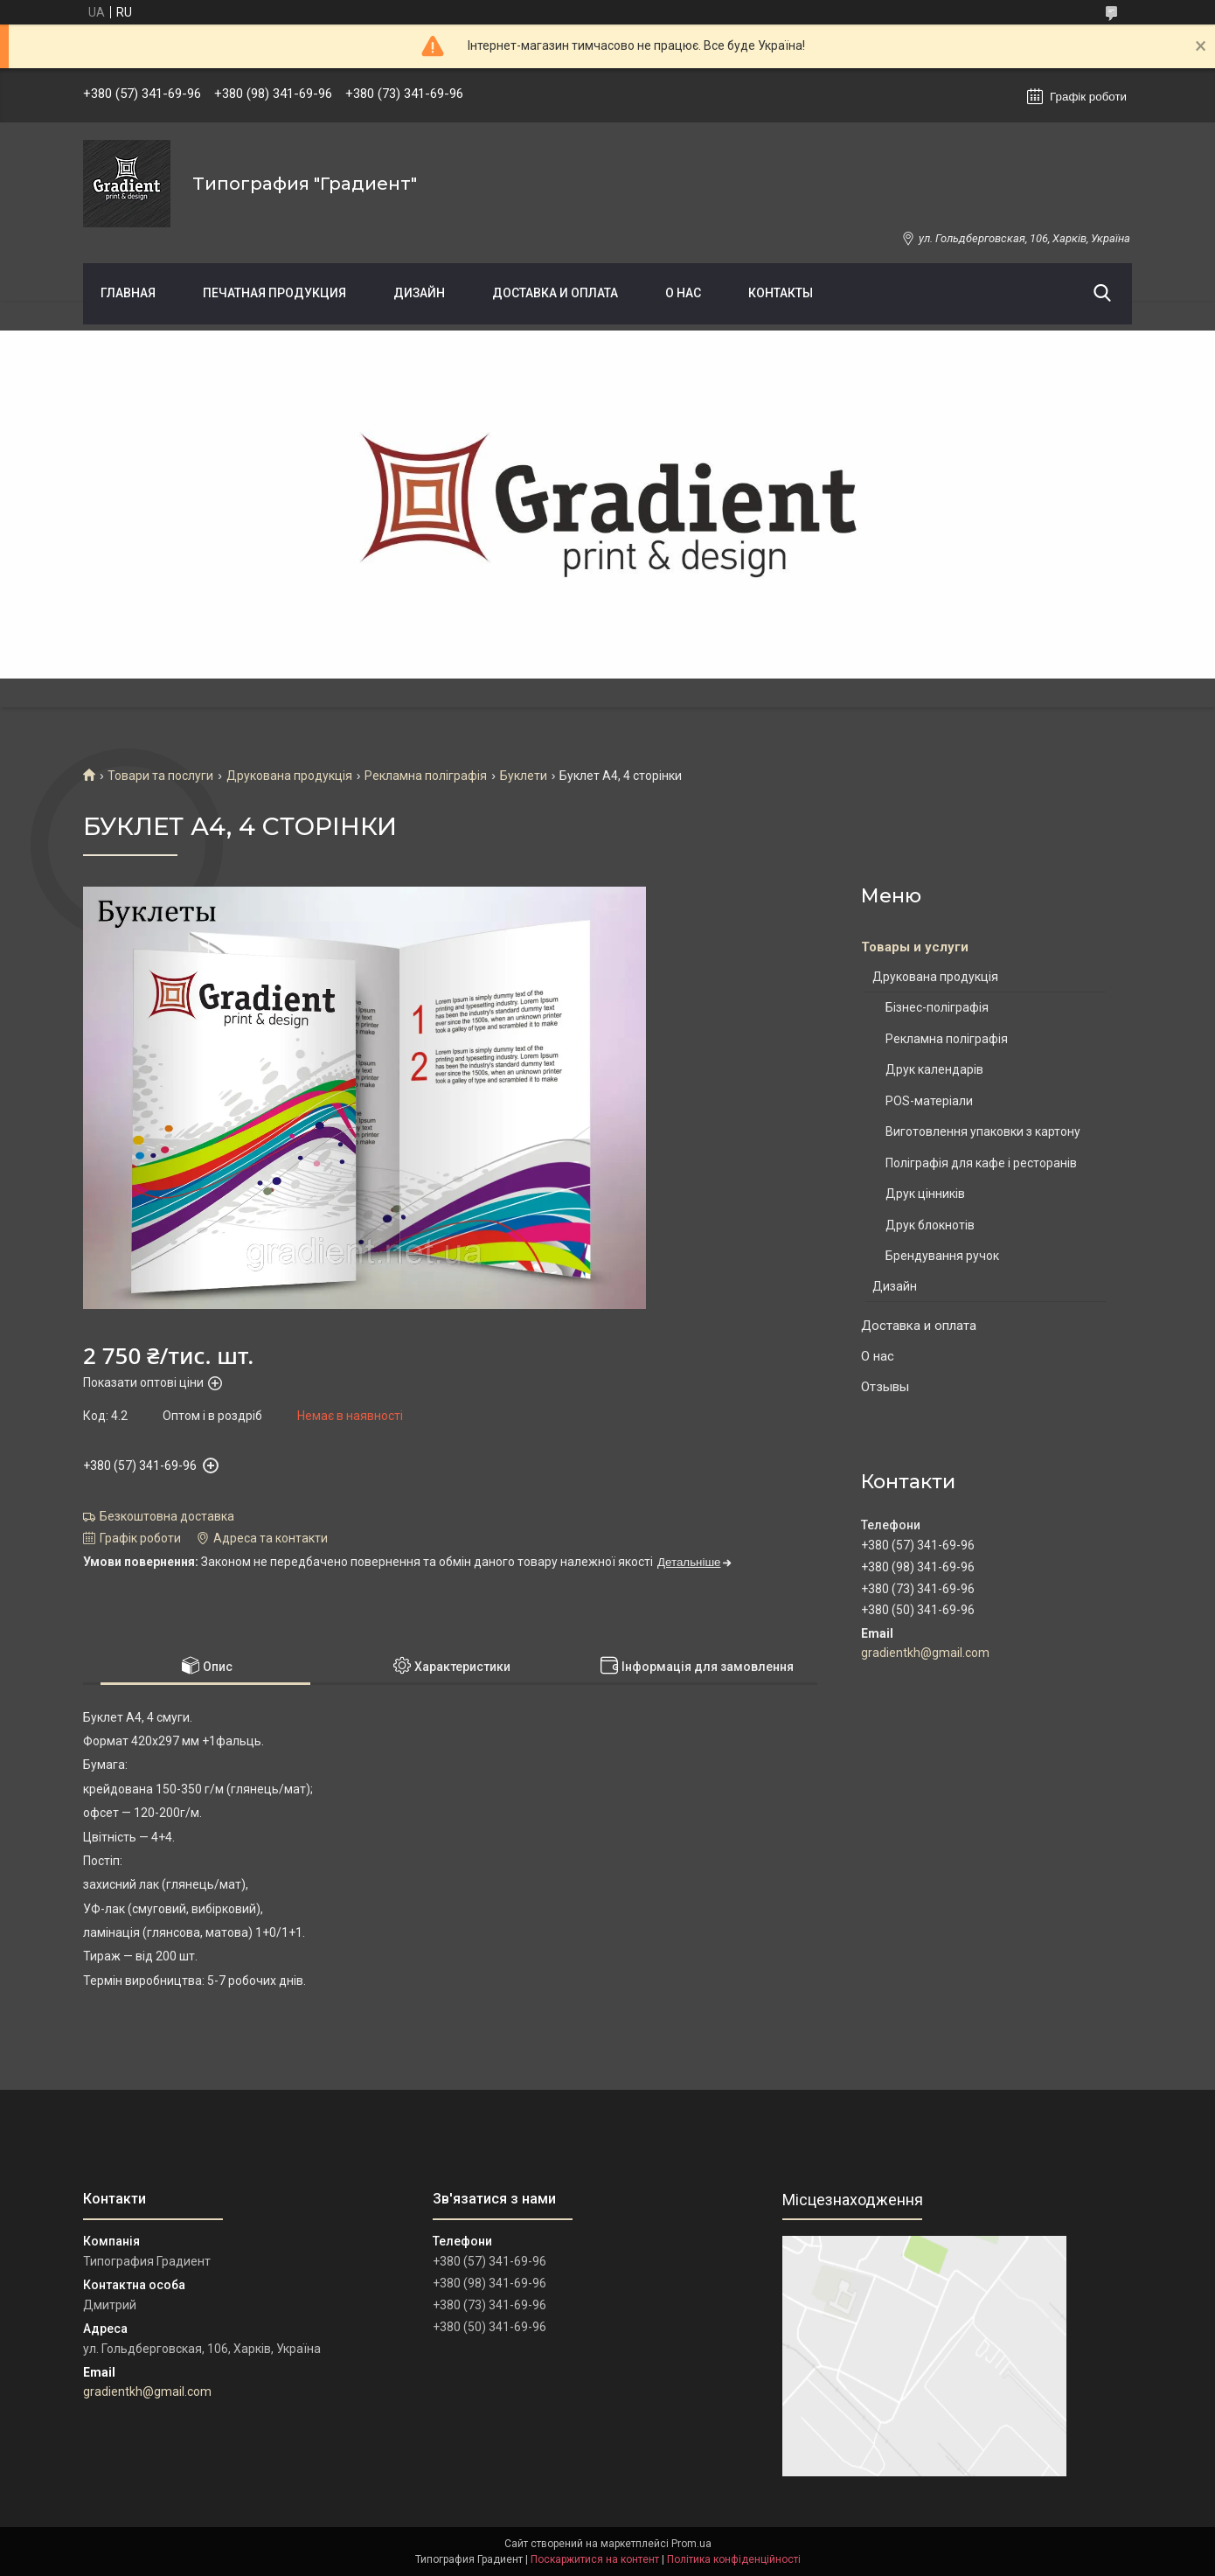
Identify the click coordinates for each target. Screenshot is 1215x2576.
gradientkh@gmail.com (925, 1653)
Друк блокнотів (930, 1225)
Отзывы (885, 1387)
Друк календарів (934, 1069)
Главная (128, 293)
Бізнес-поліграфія (937, 1007)
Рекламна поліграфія (425, 776)
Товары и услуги (915, 947)
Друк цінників (925, 1194)
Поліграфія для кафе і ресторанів (981, 1163)
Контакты (780, 293)
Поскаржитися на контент (595, 2559)
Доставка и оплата (555, 293)
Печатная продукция (274, 293)
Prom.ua (691, 2544)
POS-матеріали (929, 1101)
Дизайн (419, 293)
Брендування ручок (942, 1256)
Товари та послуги (160, 776)
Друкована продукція (289, 776)
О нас (683, 293)
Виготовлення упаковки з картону (982, 1131)
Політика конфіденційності (734, 2559)
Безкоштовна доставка (167, 1516)
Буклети (523, 776)
